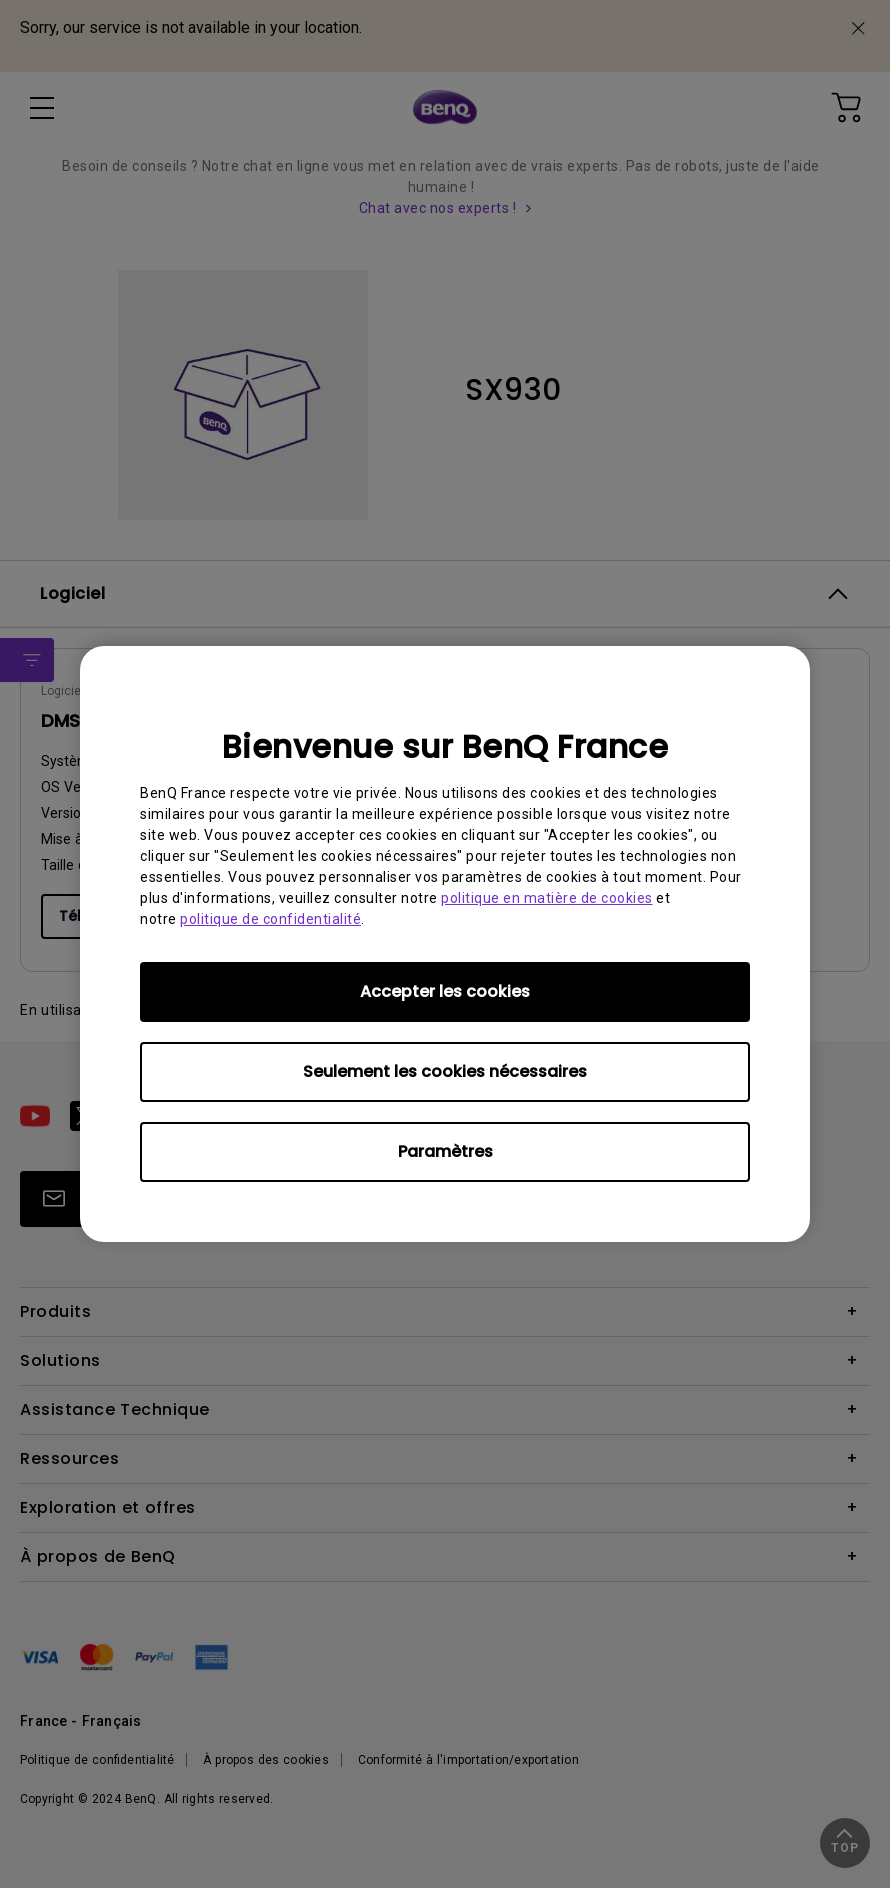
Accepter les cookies (445, 991)
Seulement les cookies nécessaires (445, 1071)
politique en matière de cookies (547, 898)
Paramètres (445, 1151)
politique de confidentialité (270, 919)
